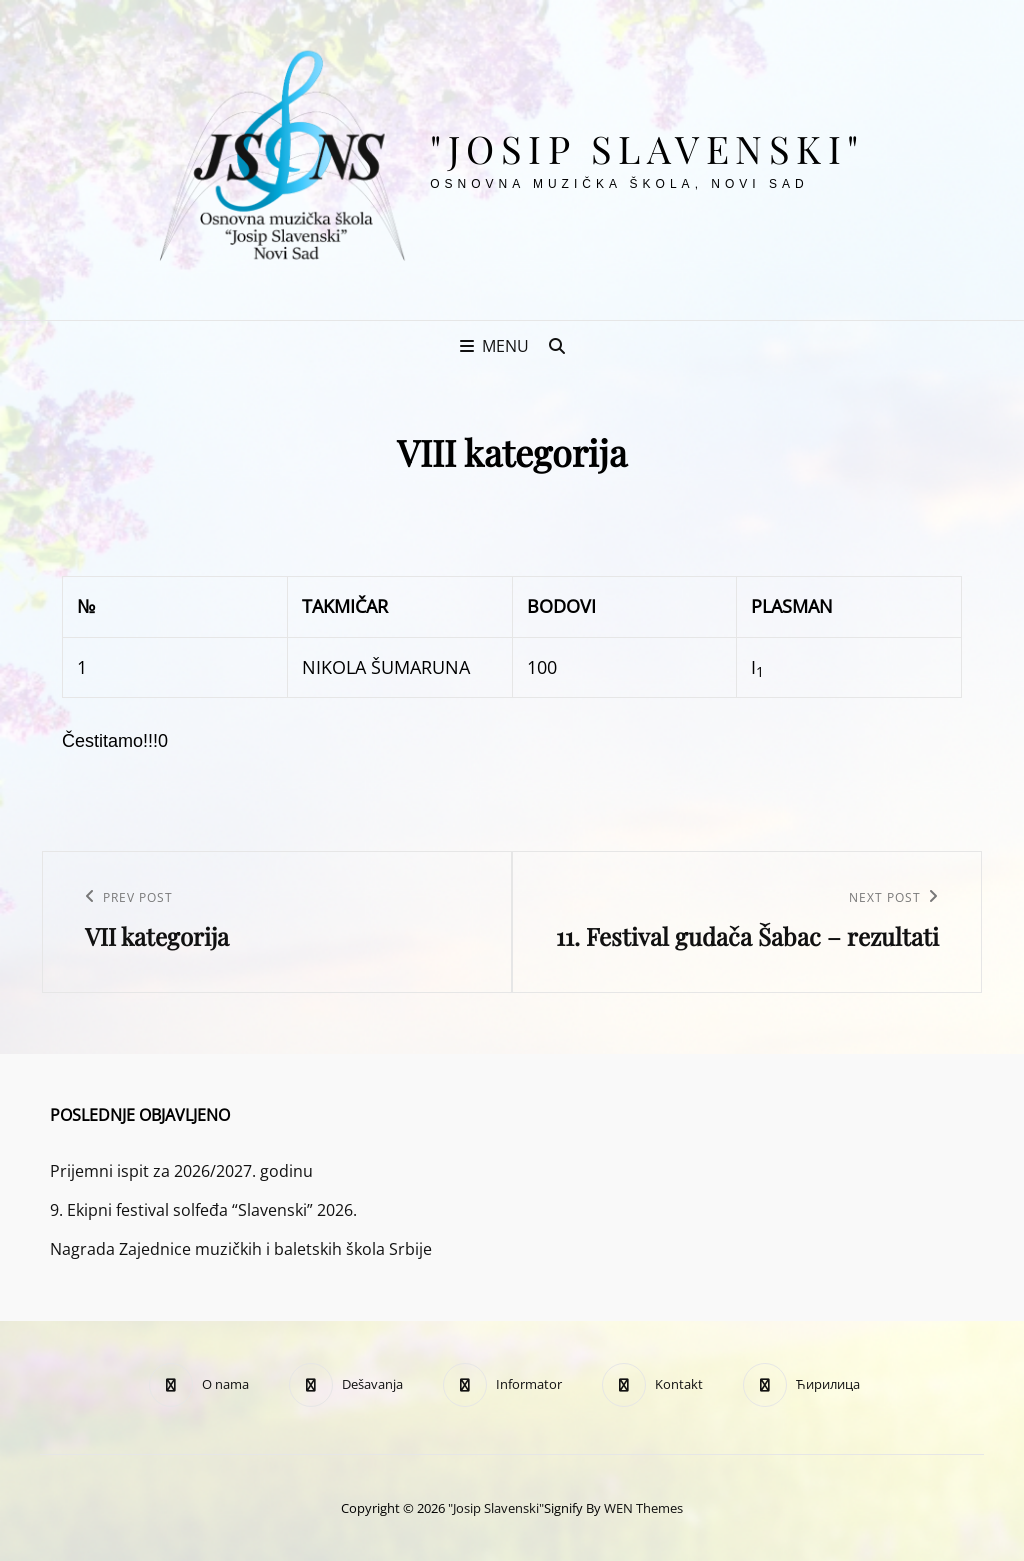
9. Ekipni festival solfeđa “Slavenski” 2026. (203, 1210)
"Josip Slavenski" (647, 148)
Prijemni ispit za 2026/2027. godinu (181, 1171)
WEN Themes (643, 1508)
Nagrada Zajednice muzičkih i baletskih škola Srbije (241, 1249)
